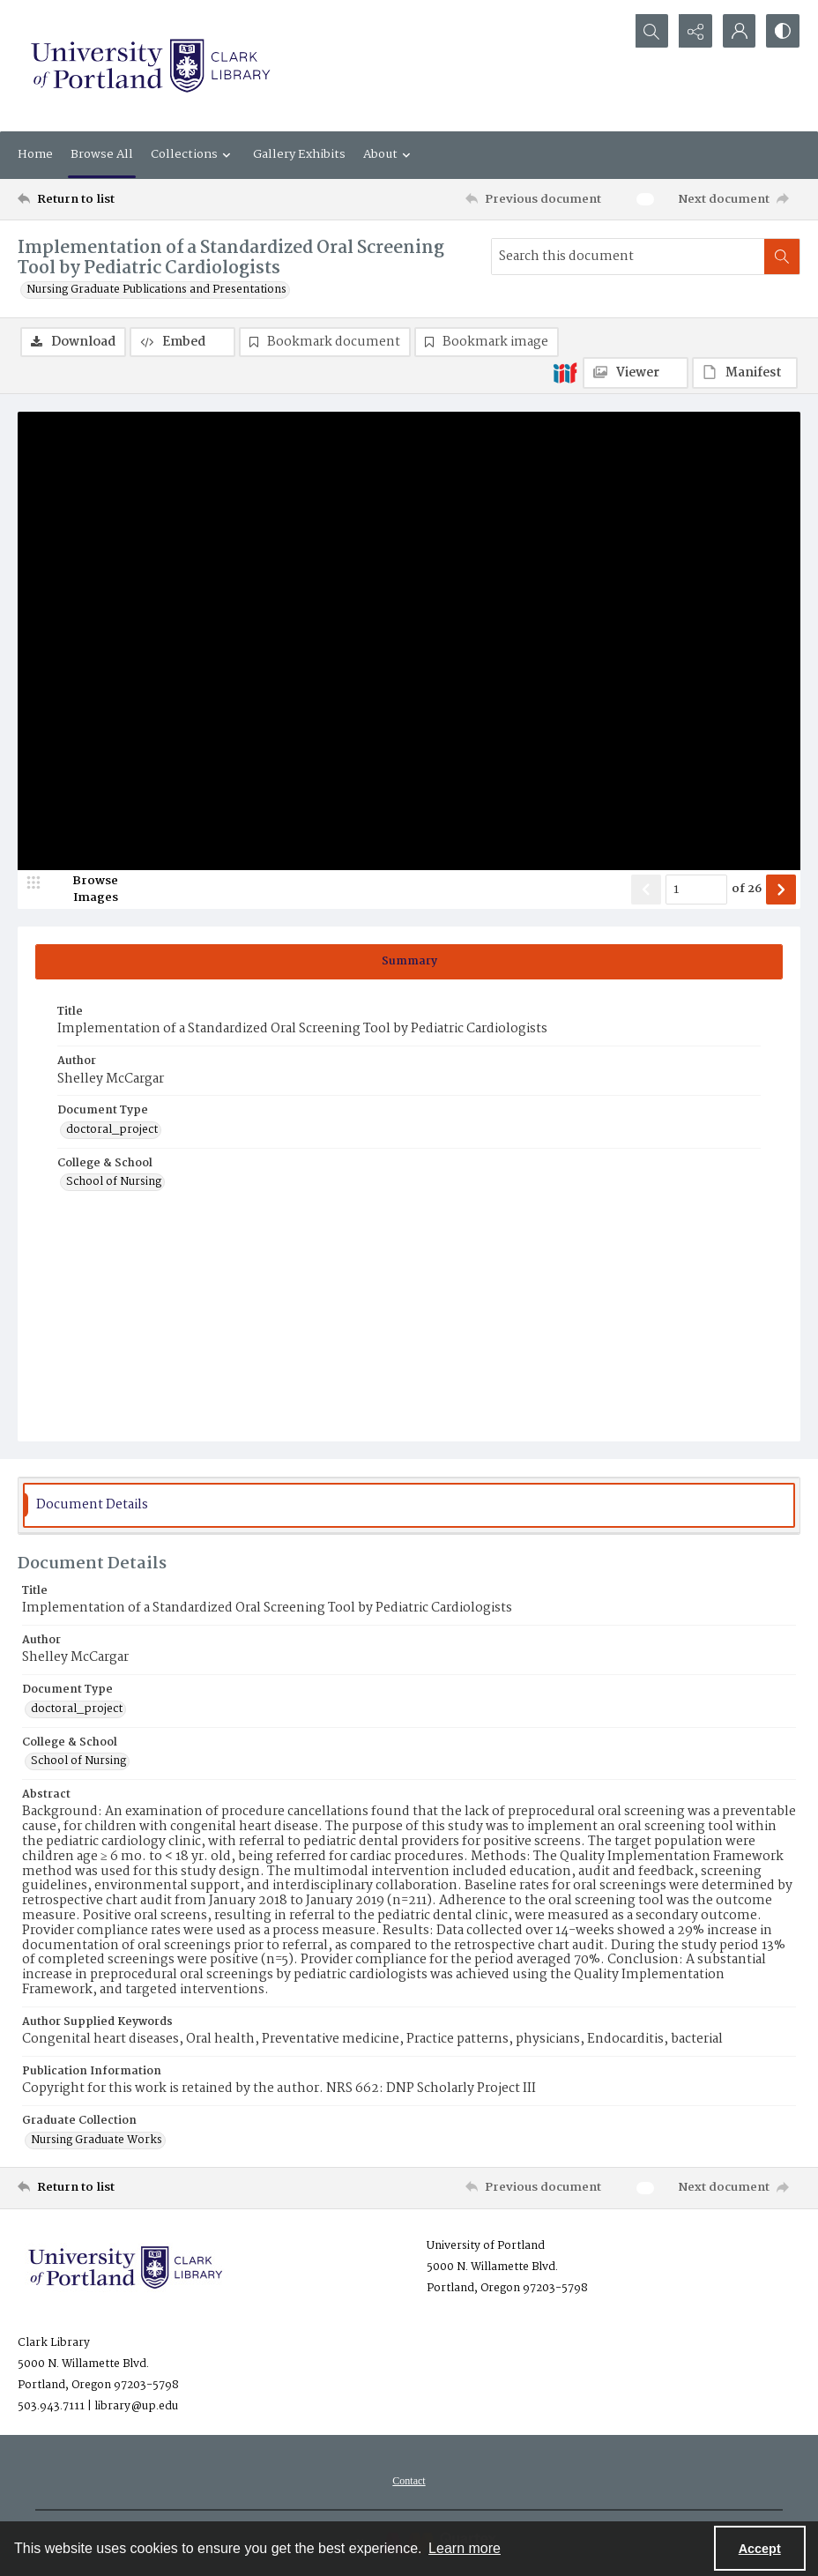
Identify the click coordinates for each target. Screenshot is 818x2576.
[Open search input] (650, 31)
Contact (408, 2481)
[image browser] (84, 889)
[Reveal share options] (694, 31)
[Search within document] (781, 256)
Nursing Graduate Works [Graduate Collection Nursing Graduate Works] (96, 2140)
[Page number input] (696, 890)
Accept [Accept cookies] (760, 2549)
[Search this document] (628, 256)
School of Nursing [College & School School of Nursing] (113, 1183)
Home (35, 154)
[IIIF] (565, 372)
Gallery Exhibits (299, 154)
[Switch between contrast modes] (782, 31)
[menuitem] (408, 2480)
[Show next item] (781, 890)
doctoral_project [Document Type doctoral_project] (112, 1130)
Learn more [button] (464, 2548)
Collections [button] (193, 154)
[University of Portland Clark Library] (150, 65)
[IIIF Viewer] (635, 373)
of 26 (747, 890)
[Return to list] (122, 199)
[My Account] (738, 31)
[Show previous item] (646, 890)
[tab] (409, 962)
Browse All (102, 154)
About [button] (389, 154)
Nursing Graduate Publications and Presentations (156, 290)
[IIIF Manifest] (745, 373)
